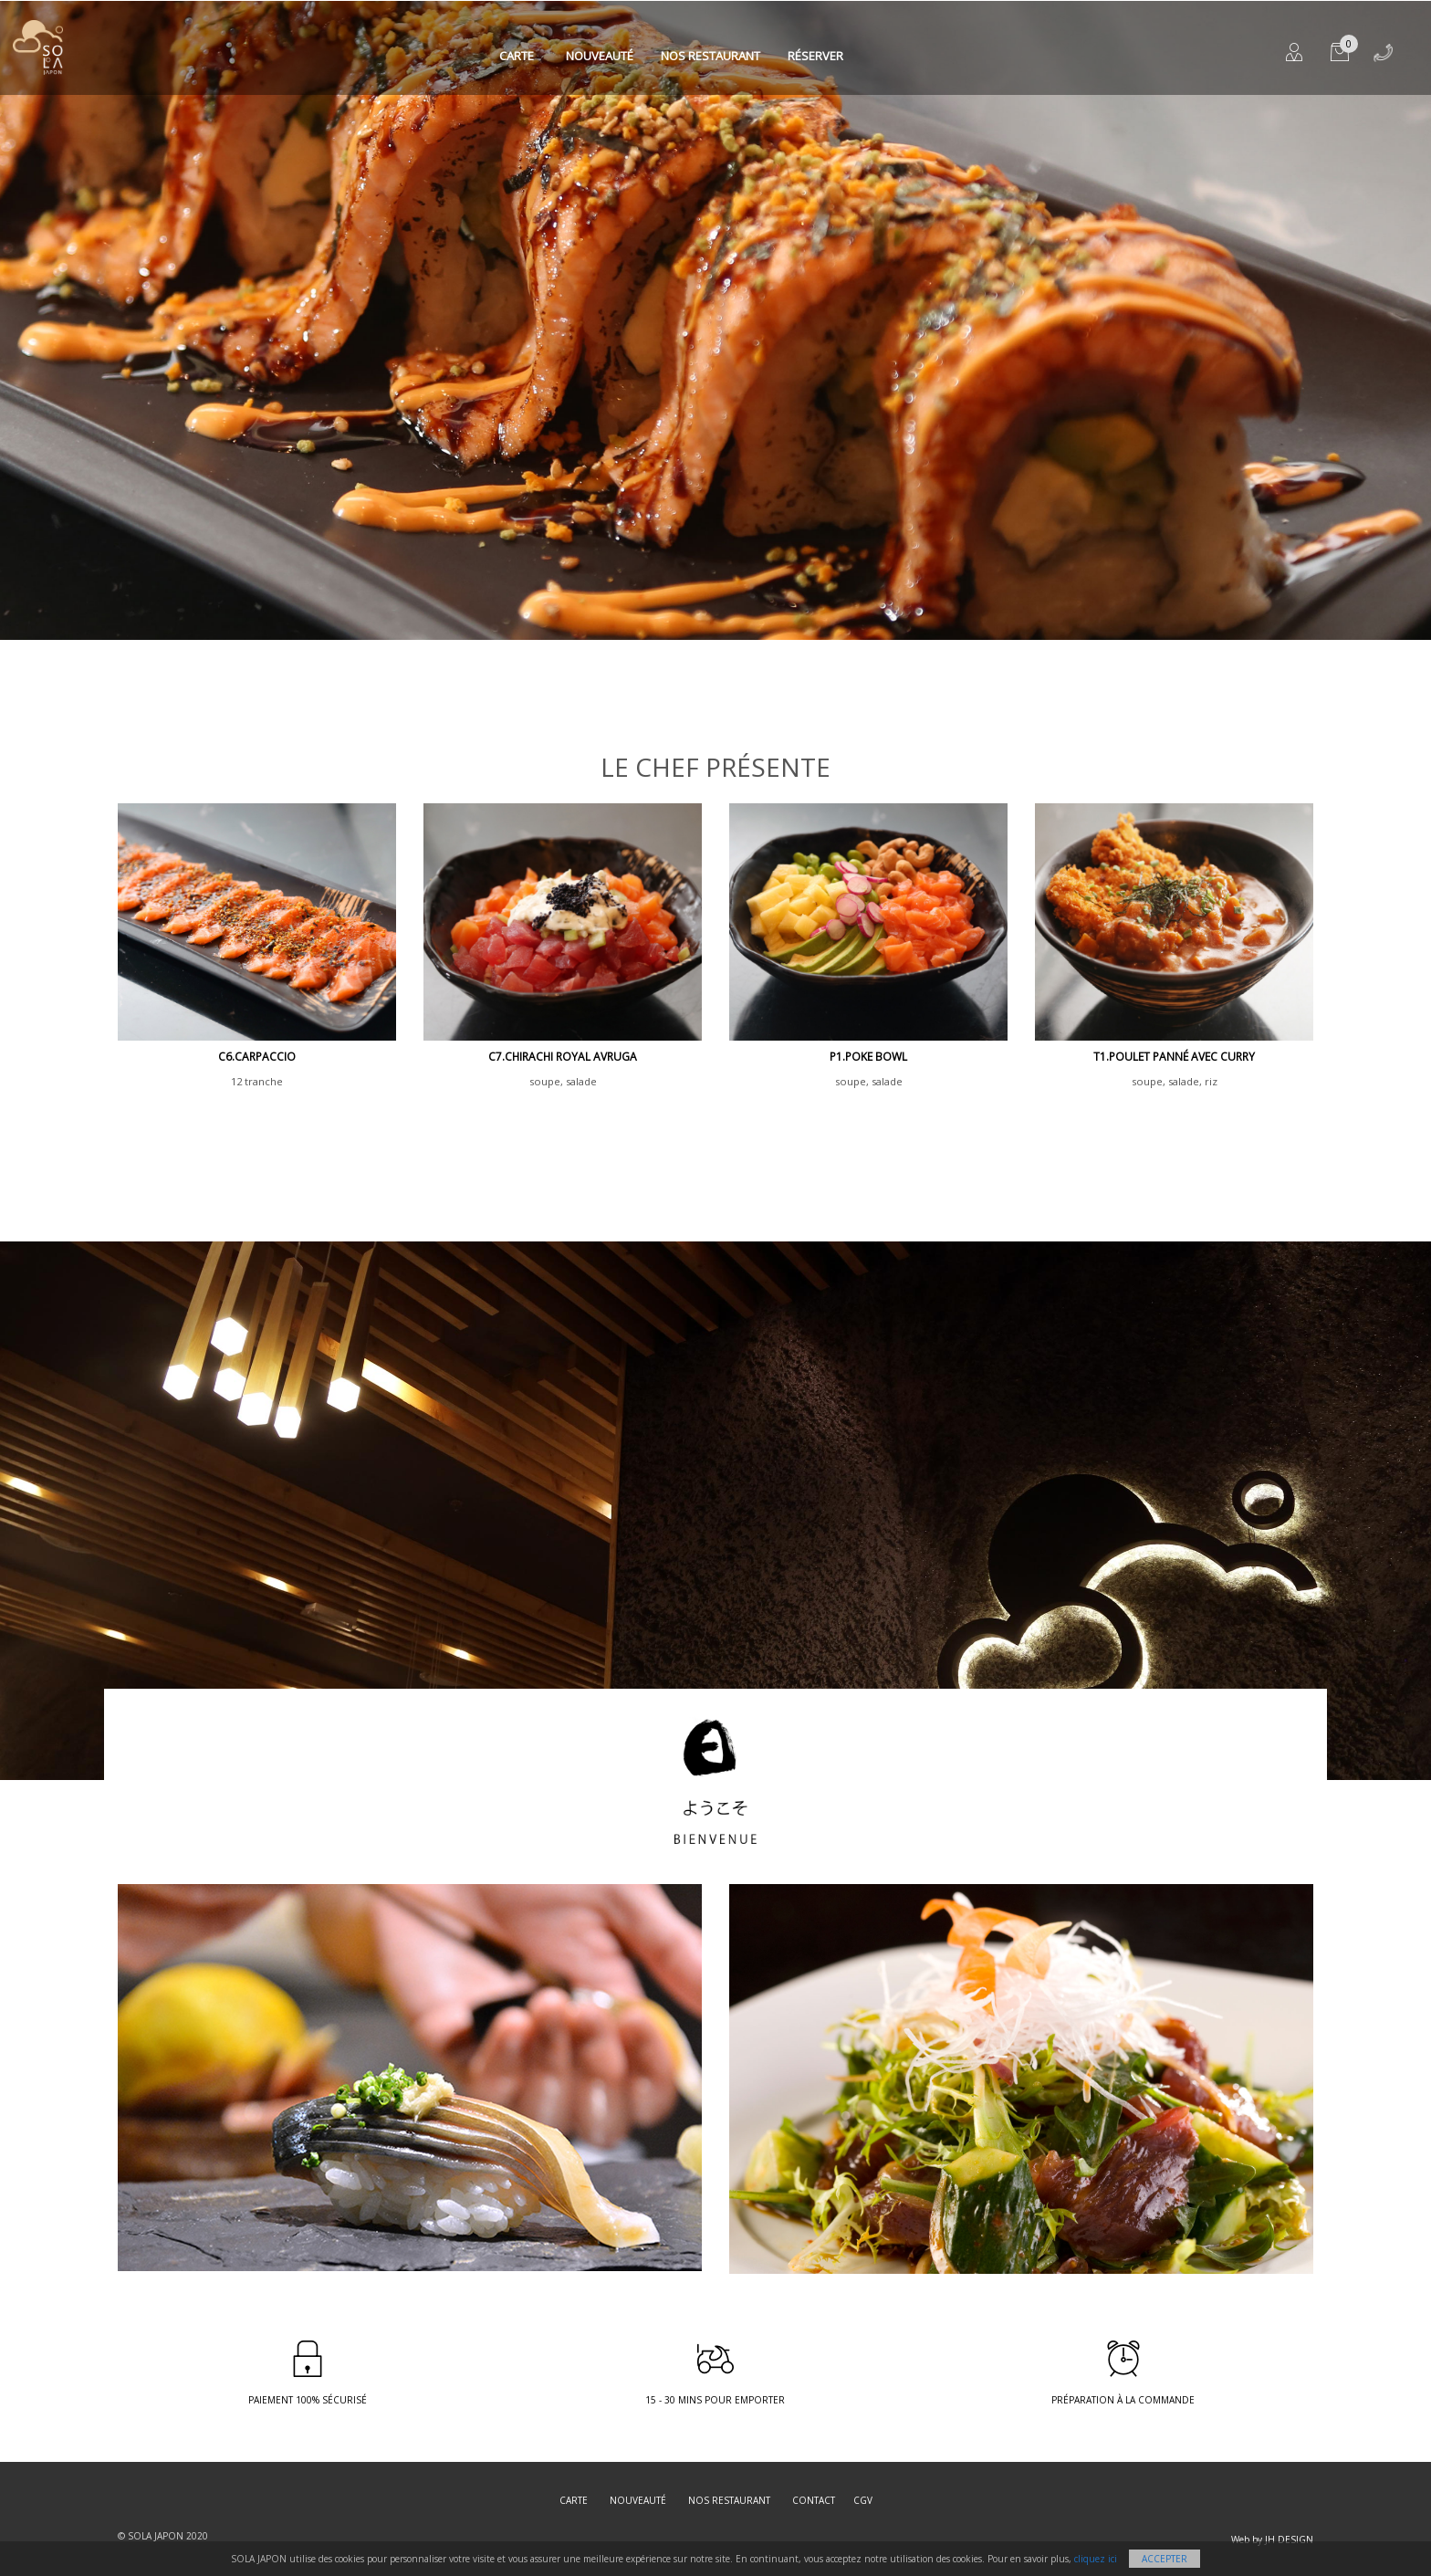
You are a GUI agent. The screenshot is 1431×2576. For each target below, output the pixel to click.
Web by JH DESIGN (1272, 2539)
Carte (516, 55)
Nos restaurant (710, 55)
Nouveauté (599, 55)
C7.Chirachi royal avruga (562, 1056)
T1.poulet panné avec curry (1174, 1056)
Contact (813, 2500)
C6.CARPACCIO (257, 1056)
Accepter (1164, 2558)
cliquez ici (1095, 2558)
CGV (862, 2500)
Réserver (815, 55)
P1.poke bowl (868, 1056)
